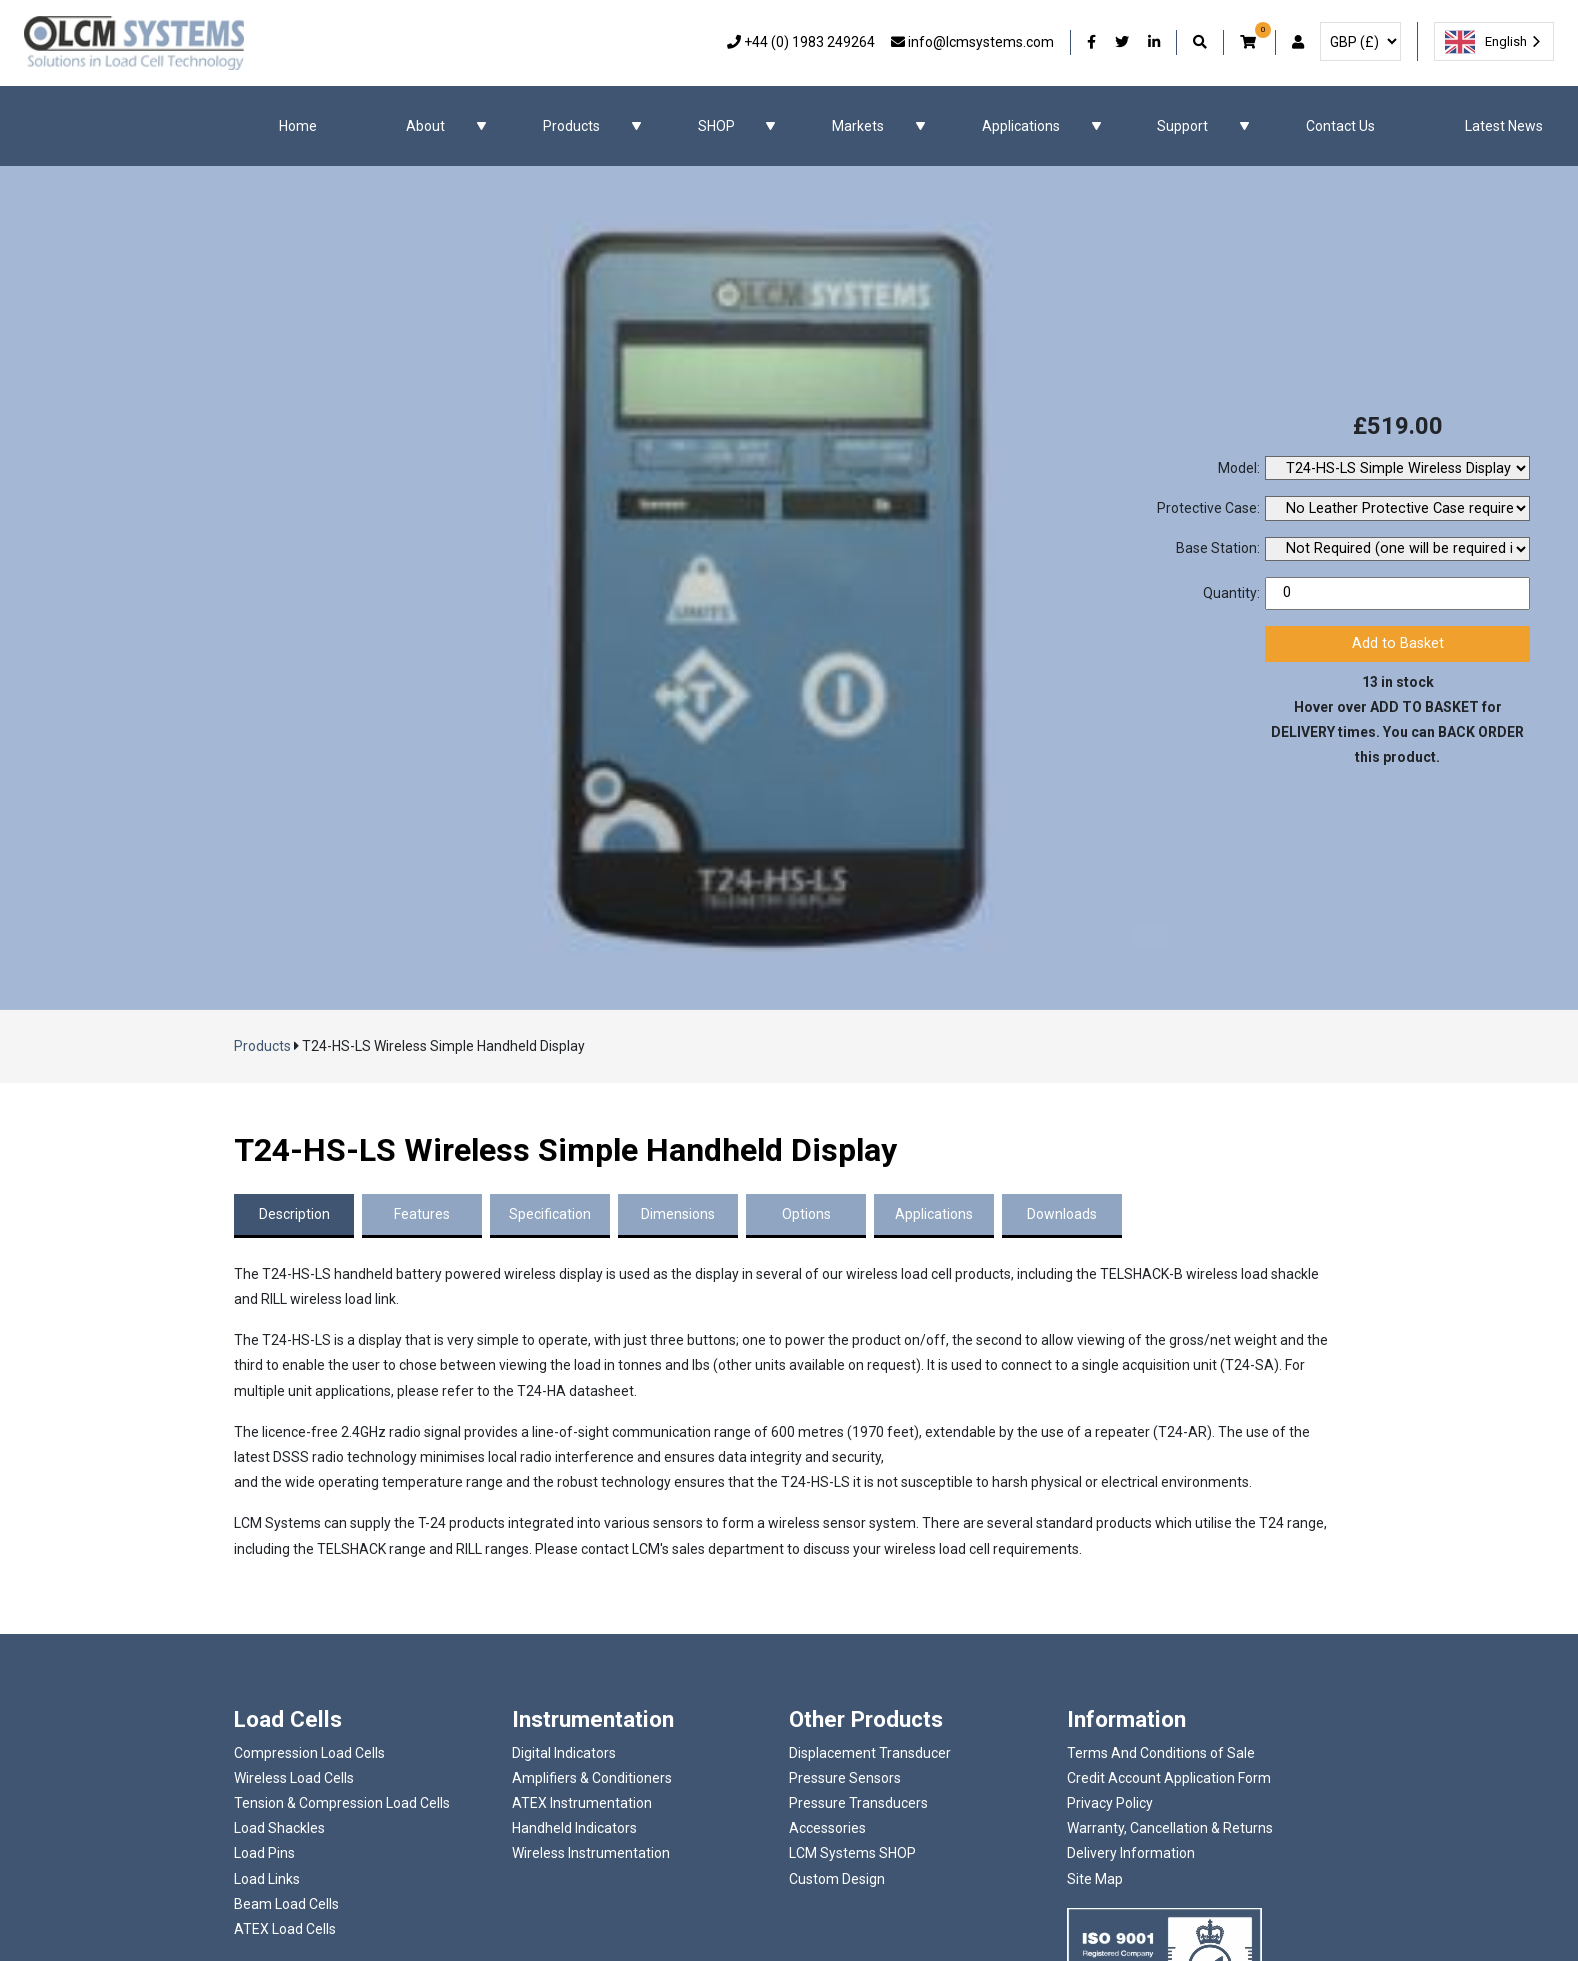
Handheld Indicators (574, 1828)
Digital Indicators (564, 1753)
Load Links (267, 1879)
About (425, 126)
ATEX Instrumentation (582, 1803)
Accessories (827, 1828)
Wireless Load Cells (294, 1778)
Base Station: (1218, 548)
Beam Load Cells (286, 1904)
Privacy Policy (1110, 1803)
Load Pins (264, 1853)
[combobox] (1494, 41)
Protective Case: (1208, 508)
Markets (858, 126)
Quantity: (1231, 593)
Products (571, 126)
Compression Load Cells (309, 1753)
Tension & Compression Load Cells (342, 1803)
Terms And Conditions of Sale (1161, 1753)
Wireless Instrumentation (591, 1853)
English (1486, 42)
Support (1182, 126)
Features (422, 1214)
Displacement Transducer (870, 1753)
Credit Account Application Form (1169, 1778)
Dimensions (678, 1214)
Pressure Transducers (858, 1803)
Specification (550, 1214)
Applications (1021, 126)
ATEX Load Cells (285, 1929)
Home (298, 126)
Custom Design (837, 1879)
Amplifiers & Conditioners (592, 1778)
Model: (1239, 468)
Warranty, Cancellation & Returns (1170, 1828)
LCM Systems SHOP (852, 1853)
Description (294, 1214)
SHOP (716, 126)
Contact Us (1340, 126)
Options (806, 1214)
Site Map (1095, 1879)
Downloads (1062, 1214)
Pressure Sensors (845, 1778)
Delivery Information (1131, 1853)
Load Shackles (279, 1828)
